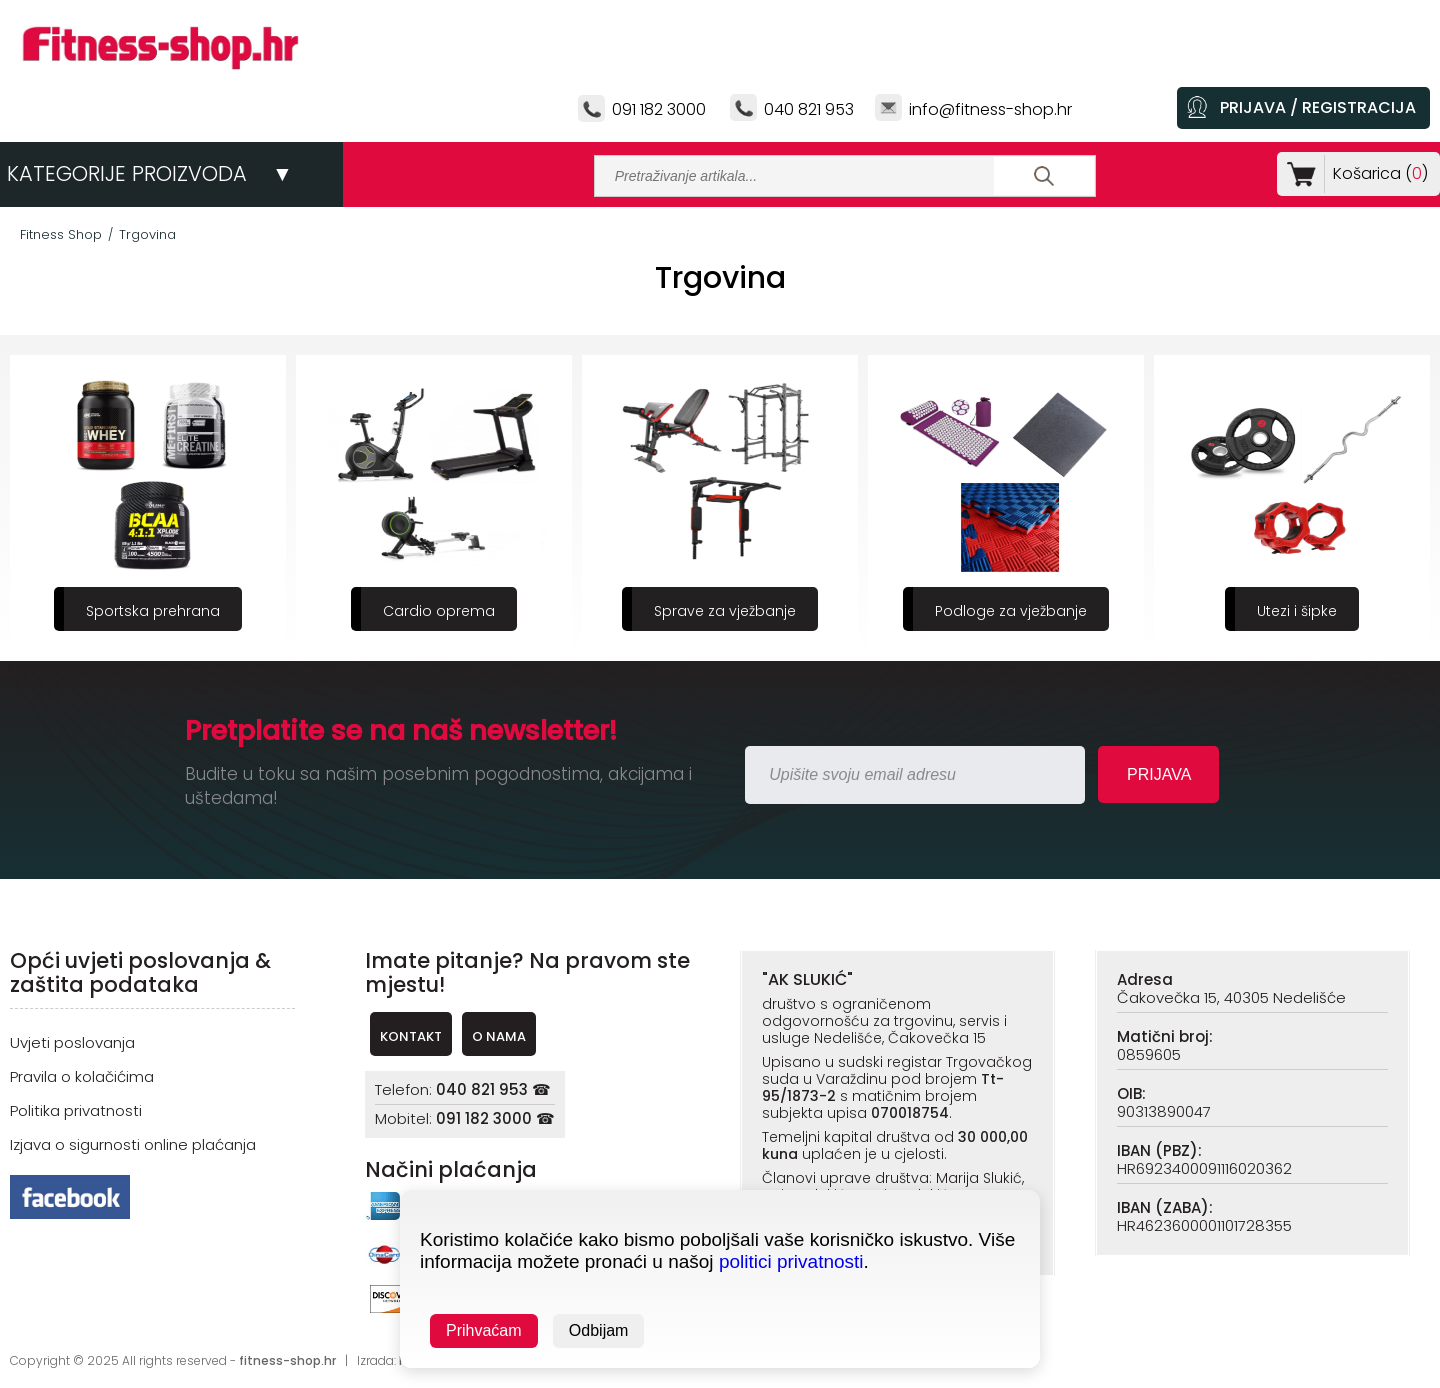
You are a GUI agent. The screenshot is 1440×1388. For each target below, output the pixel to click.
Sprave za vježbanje (725, 611)
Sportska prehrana (153, 611)
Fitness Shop (61, 234)
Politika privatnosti (76, 1110)
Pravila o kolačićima (82, 1076)
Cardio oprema (439, 611)
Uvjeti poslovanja (72, 1042)
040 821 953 (809, 109)
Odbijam (599, 1330)
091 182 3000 (659, 109)
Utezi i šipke (1297, 611)
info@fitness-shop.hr (990, 109)
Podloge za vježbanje (1011, 611)
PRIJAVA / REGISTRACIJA (1318, 107)
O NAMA (499, 1036)
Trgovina (147, 234)
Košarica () (1376, 173)
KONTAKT (411, 1036)
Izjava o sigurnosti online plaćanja (133, 1144)
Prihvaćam (484, 1330)
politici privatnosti (791, 1261)
